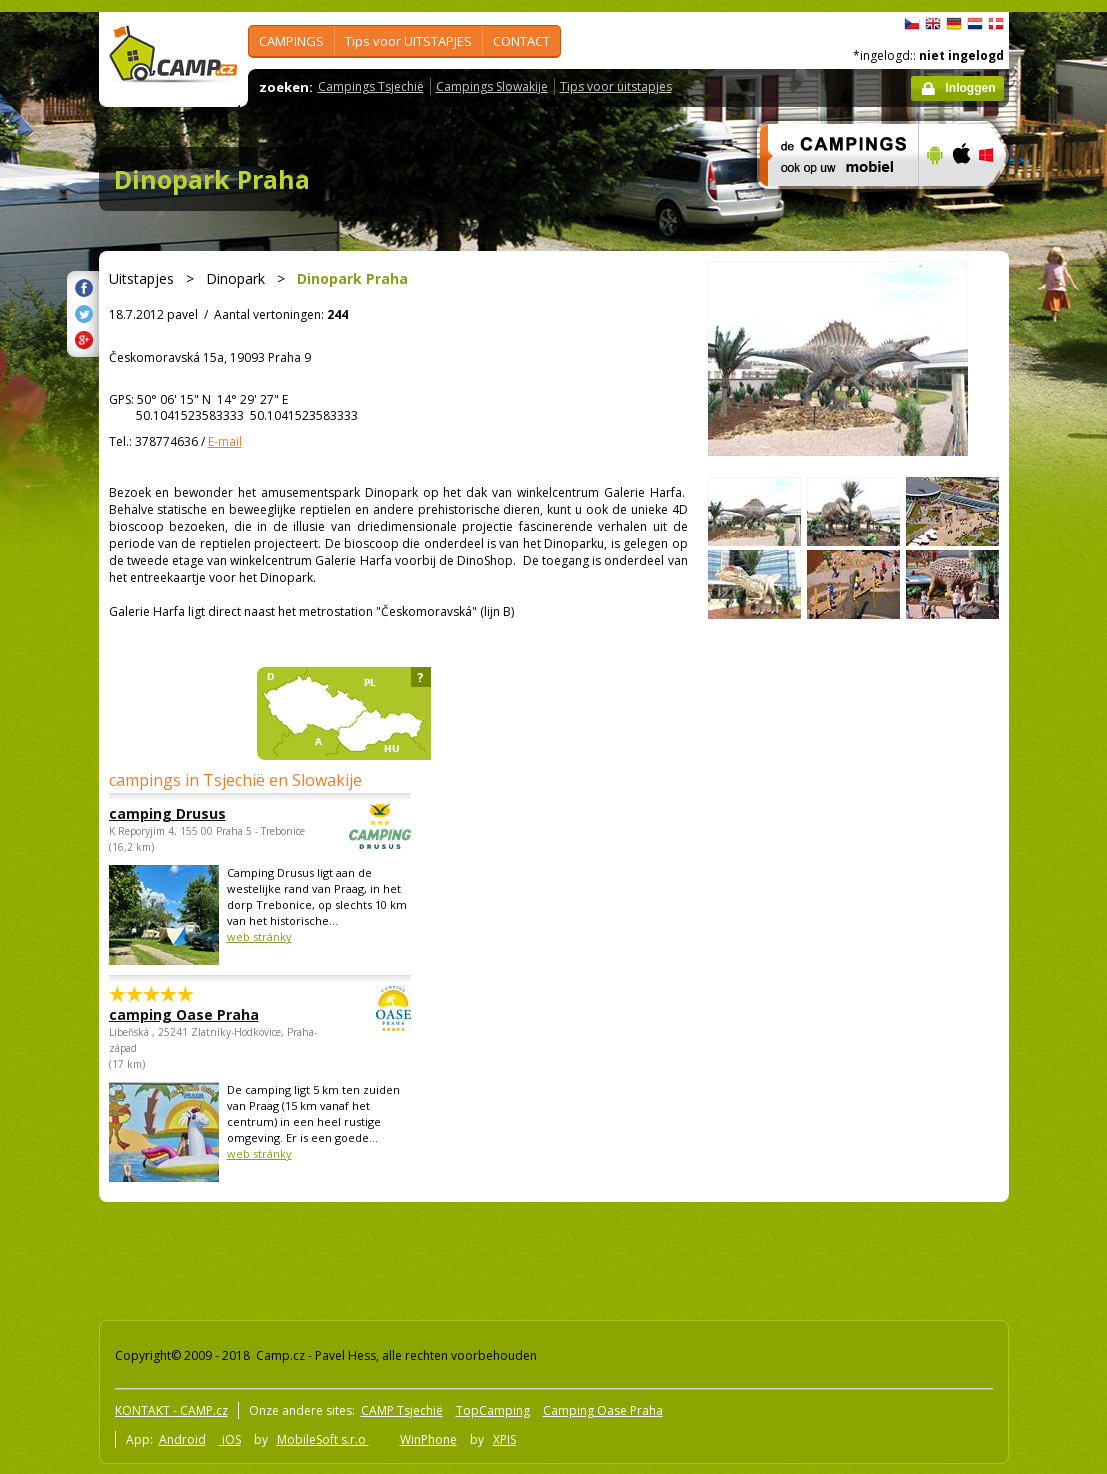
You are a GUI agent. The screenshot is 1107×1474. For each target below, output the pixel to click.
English (933, 24)
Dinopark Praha (212, 179)
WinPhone (428, 1439)
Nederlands (975, 24)
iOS (230, 1439)
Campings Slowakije (492, 86)
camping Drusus (205, 813)
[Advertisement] (458, 1257)
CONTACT (521, 41)
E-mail (225, 441)
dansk (996, 24)
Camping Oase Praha (603, 1410)
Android (182, 1439)
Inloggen (971, 88)
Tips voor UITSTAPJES (408, 41)
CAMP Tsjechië (402, 1410)
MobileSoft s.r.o (323, 1439)
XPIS (504, 1439)
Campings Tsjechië (371, 86)
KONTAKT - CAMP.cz (171, 1410)
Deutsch (954, 24)
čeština (912, 24)
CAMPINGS (291, 41)
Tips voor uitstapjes (616, 86)
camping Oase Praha (205, 1014)
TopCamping (493, 1410)
